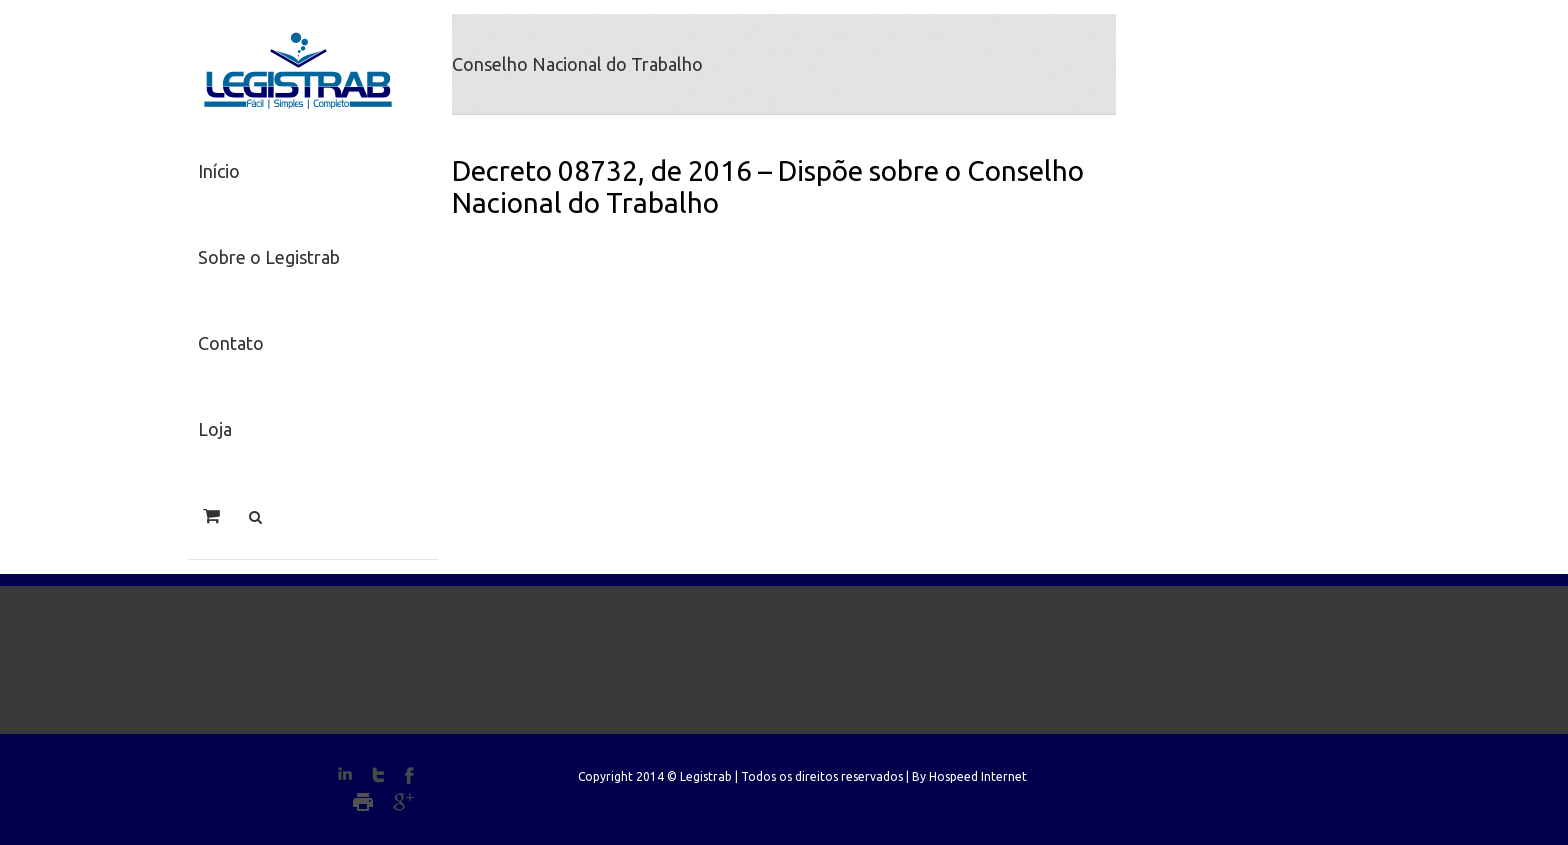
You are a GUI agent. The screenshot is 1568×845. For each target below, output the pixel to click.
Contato (231, 343)
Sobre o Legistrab (269, 257)
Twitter (378, 775)
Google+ (403, 802)
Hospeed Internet (978, 776)
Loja (215, 429)
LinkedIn (345, 773)
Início (219, 171)
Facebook (409, 775)
